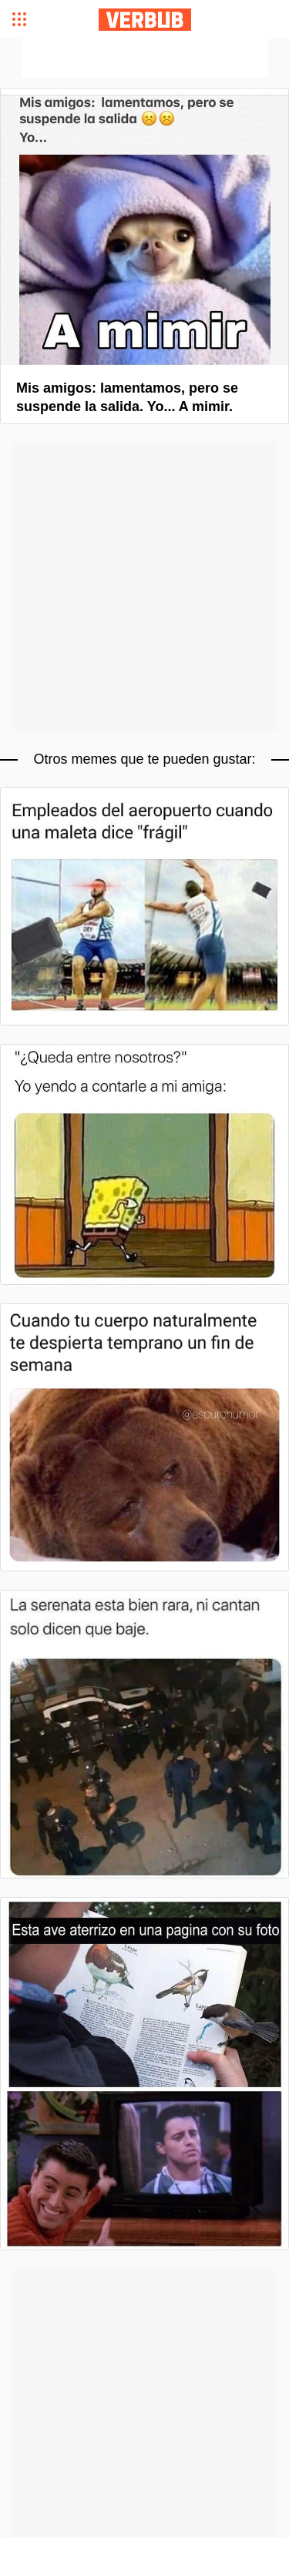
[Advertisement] (145, 57)
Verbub (145, 19)
